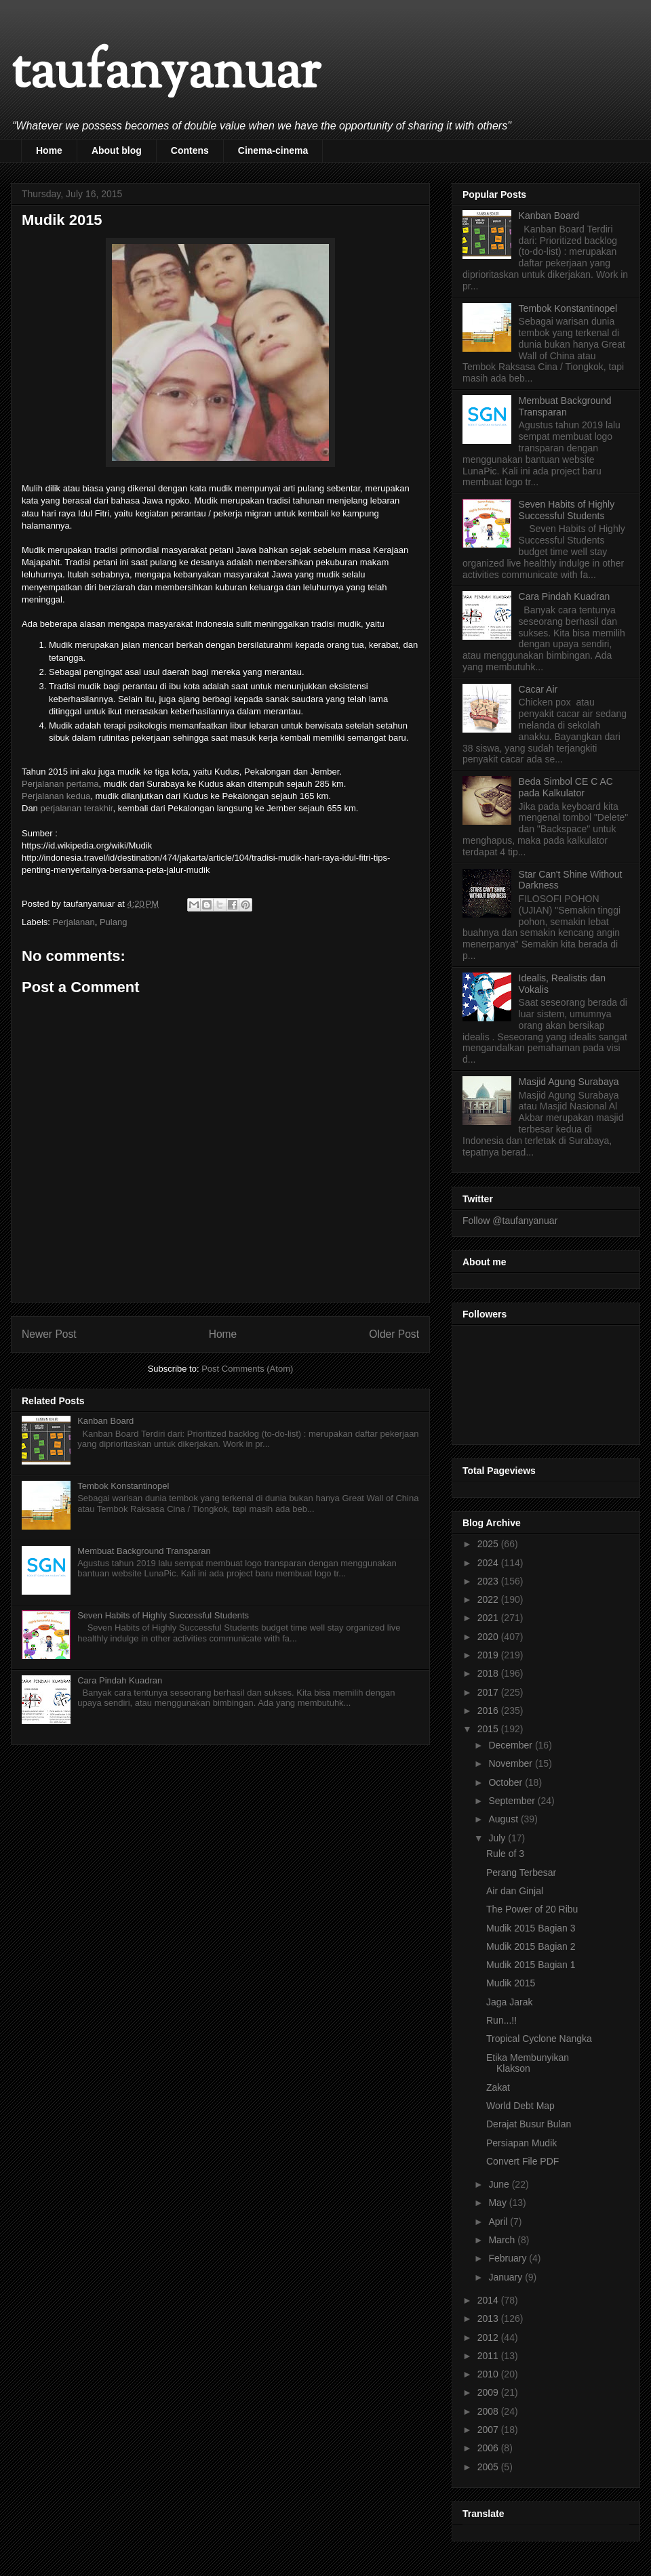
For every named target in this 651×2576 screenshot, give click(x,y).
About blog (117, 150)
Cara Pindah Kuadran (119, 1680)
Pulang (113, 922)
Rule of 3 (505, 1853)
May (498, 2202)
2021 (489, 1617)
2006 (489, 2447)
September (512, 1800)
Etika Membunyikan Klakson (527, 2063)
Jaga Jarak (509, 2002)
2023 (489, 1581)
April (499, 2221)
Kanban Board (105, 1421)
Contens (190, 150)
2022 (489, 1599)
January (506, 2277)
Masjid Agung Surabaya (569, 1081)
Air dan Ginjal (514, 1890)
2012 (489, 2337)
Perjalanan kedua (56, 796)
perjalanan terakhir (76, 808)
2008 (489, 2411)
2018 (489, 1673)
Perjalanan (74, 922)
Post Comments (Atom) (247, 1369)
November (511, 1763)
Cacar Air (538, 689)
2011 (489, 2355)
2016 (489, 1710)
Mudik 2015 (510, 1983)
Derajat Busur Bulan (528, 2124)
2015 (489, 1728)
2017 (489, 1692)
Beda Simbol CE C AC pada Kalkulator (566, 787)
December (511, 1745)
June (499, 2184)
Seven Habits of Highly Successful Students (163, 1615)
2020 (489, 1636)
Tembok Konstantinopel (123, 1486)
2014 (489, 2300)
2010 (489, 2374)
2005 (489, 2466)
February (508, 2258)
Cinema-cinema (273, 150)
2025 (489, 1543)
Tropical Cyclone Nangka (539, 2038)
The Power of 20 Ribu (532, 1909)
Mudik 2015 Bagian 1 (531, 1964)
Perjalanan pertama (60, 784)
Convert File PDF (522, 2161)
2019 (489, 1655)
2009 (489, 2392)
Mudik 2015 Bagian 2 (531, 1946)
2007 (489, 2429)
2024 (489, 1562)
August (504, 1819)
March (502, 2239)
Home (49, 150)
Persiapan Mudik (521, 2143)
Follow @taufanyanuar (509, 1220)
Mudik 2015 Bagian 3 (531, 1928)
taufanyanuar (165, 74)
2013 (489, 2318)
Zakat (498, 2087)
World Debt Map (520, 2105)
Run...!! (501, 2020)
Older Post (394, 1334)
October (506, 1782)
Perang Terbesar (521, 1872)
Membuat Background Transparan (144, 1551)
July (498, 1838)
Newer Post (49, 1334)
